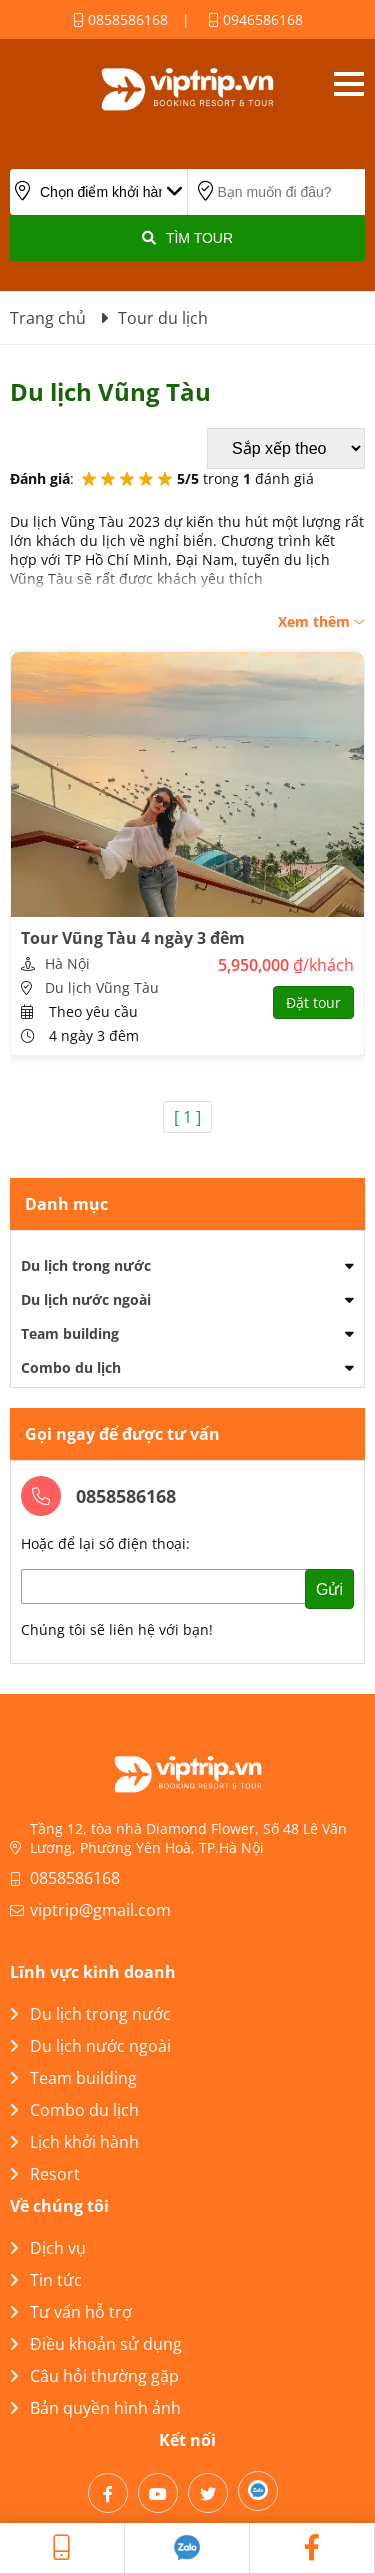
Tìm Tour (187, 238)
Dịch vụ (48, 2248)
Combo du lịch (71, 1367)
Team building (70, 1333)
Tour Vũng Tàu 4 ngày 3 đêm (133, 938)
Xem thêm (321, 621)
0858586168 (120, 19)
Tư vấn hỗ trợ (71, 2312)
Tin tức (46, 2280)
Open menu (348, 84)
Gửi (329, 1589)
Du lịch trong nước (86, 1265)
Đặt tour (313, 1002)
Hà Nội (67, 963)
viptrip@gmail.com (100, 1910)
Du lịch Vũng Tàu (102, 987)
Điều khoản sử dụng (96, 2344)
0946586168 (255, 19)
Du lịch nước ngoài (86, 1299)
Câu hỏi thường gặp (94, 2376)
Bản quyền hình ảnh (95, 2408)
